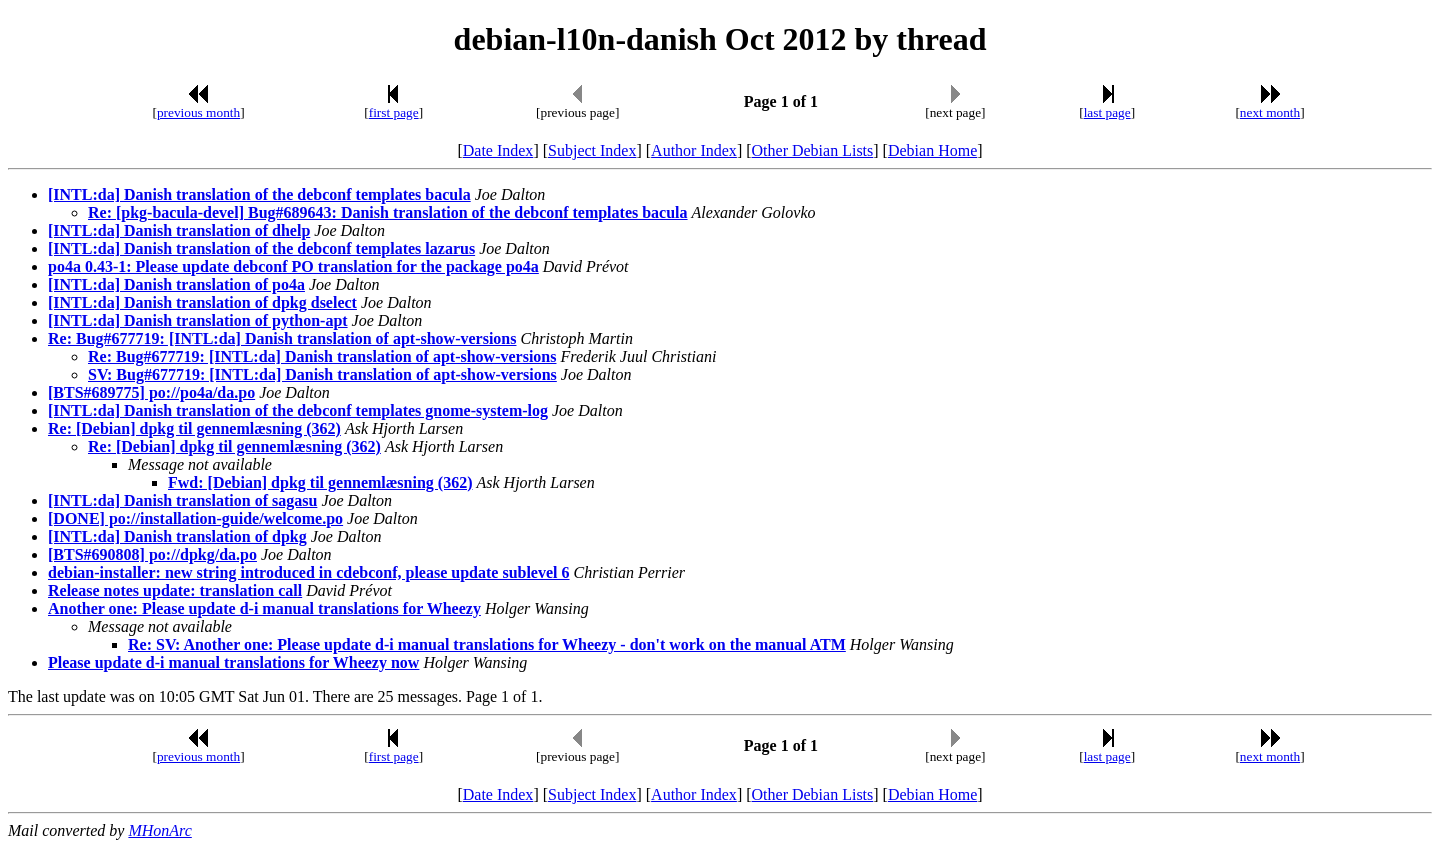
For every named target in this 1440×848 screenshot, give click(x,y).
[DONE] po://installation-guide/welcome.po (195, 518)
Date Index (498, 150)
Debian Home (932, 150)
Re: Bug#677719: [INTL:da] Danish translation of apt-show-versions (282, 338)
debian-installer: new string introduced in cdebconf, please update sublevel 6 (309, 572)
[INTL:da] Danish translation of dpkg (177, 536)
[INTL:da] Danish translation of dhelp (179, 230)
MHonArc (159, 830)
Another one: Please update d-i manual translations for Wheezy (264, 608)
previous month (198, 112)
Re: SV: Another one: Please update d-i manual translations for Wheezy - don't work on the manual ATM (487, 644)
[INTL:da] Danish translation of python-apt (198, 320)
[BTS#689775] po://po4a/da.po (151, 392)
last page (1107, 112)
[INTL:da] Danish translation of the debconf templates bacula (259, 194)
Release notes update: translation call (175, 590)
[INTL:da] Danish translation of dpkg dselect (202, 302)
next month (1270, 112)
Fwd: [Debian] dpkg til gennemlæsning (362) (320, 482)
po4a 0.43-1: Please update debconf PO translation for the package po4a (293, 266)
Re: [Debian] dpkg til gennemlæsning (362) (194, 428)
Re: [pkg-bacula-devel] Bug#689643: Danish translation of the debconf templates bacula (388, 212)
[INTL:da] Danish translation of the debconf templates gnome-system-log (298, 410)
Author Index (694, 150)
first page (394, 112)
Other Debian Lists (813, 150)
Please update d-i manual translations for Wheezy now (233, 662)
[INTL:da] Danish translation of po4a (176, 284)
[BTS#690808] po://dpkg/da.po (152, 554)
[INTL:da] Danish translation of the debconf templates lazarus (261, 248)
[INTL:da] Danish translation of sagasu (182, 500)
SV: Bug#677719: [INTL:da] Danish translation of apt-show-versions (322, 374)
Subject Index (592, 150)
